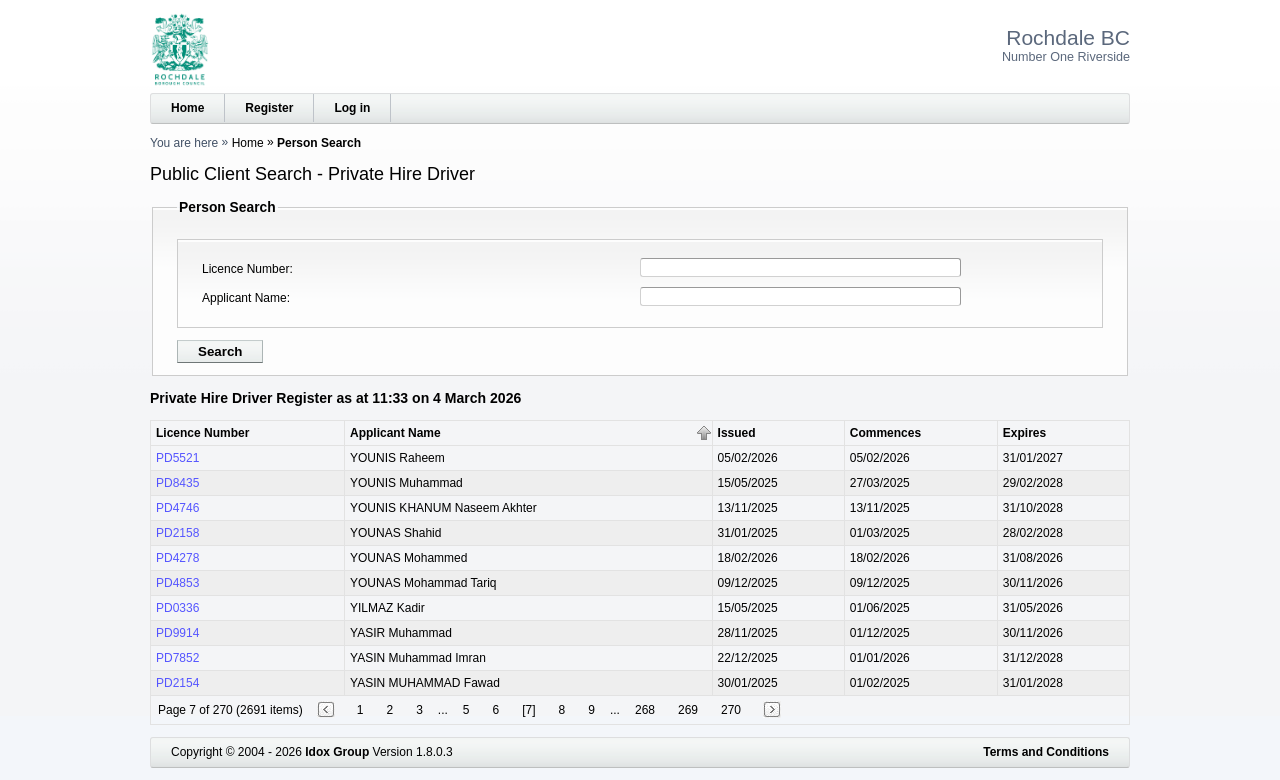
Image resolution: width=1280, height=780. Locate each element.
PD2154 (177, 683)
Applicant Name (244, 298)
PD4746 (177, 508)
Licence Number (245, 269)
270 (731, 710)
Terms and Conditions (1046, 752)
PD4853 (177, 583)
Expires (1024, 433)
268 (645, 710)
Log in (352, 108)
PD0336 (177, 608)
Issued (737, 433)
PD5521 (177, 458)
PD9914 (177, 633)
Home (187, 108)
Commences (885, 433)
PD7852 (177, 658)
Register (269, 108)
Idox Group (337, 752)
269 (688, 710)
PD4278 (177, 558)
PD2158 (177, 533)
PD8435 (177, 483)
